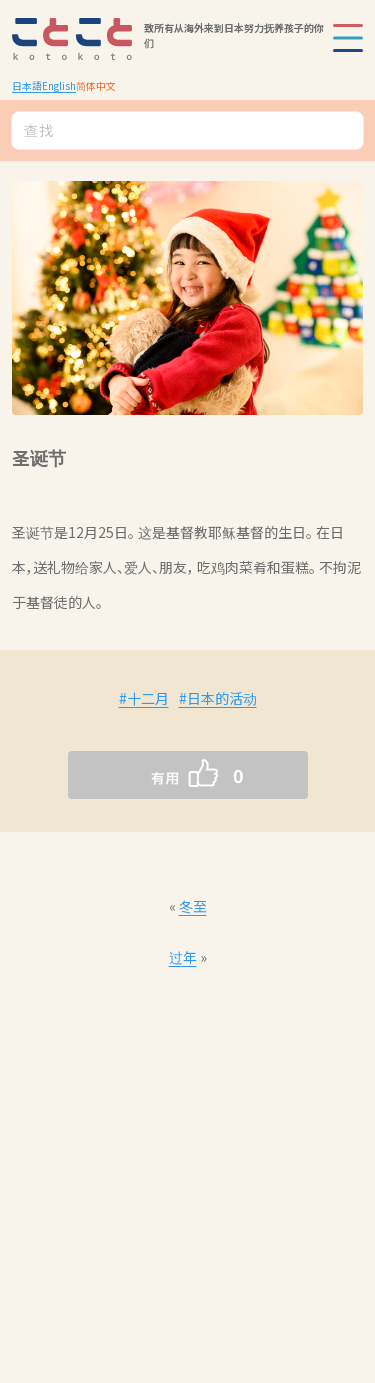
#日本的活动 (218, 698)
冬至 (193, 906)
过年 (183, 957)
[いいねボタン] (148, 775)
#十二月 (144, 698)
